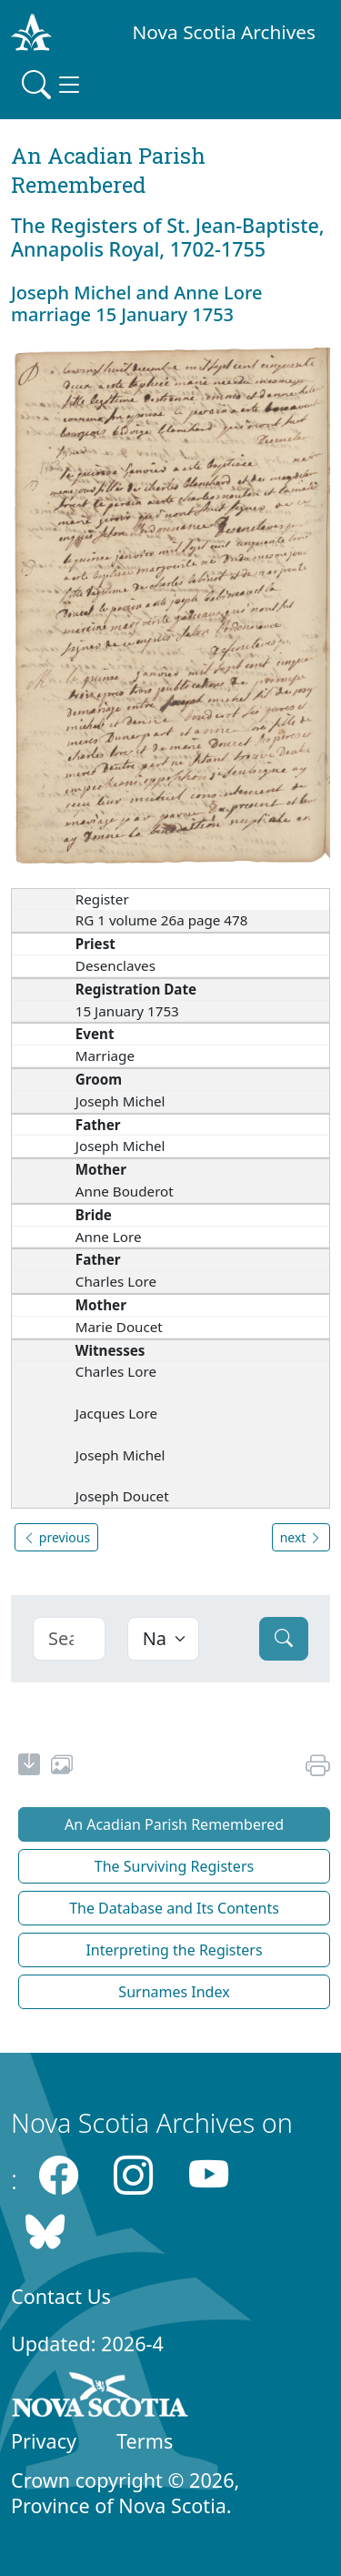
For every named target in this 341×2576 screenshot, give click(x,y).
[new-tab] (29, 1767)
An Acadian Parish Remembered (174, 1824)
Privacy (43, 2441)
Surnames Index (173, 1992)
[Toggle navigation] (53, 84)
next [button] (301, 1537)
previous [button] (56, 1537)
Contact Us (61, 2296)
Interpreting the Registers (173, 1950)
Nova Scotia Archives (224, 32)
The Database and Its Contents (174, 1908)
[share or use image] (62, 1767)
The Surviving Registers (174, 1866)
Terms (144, 2441)
